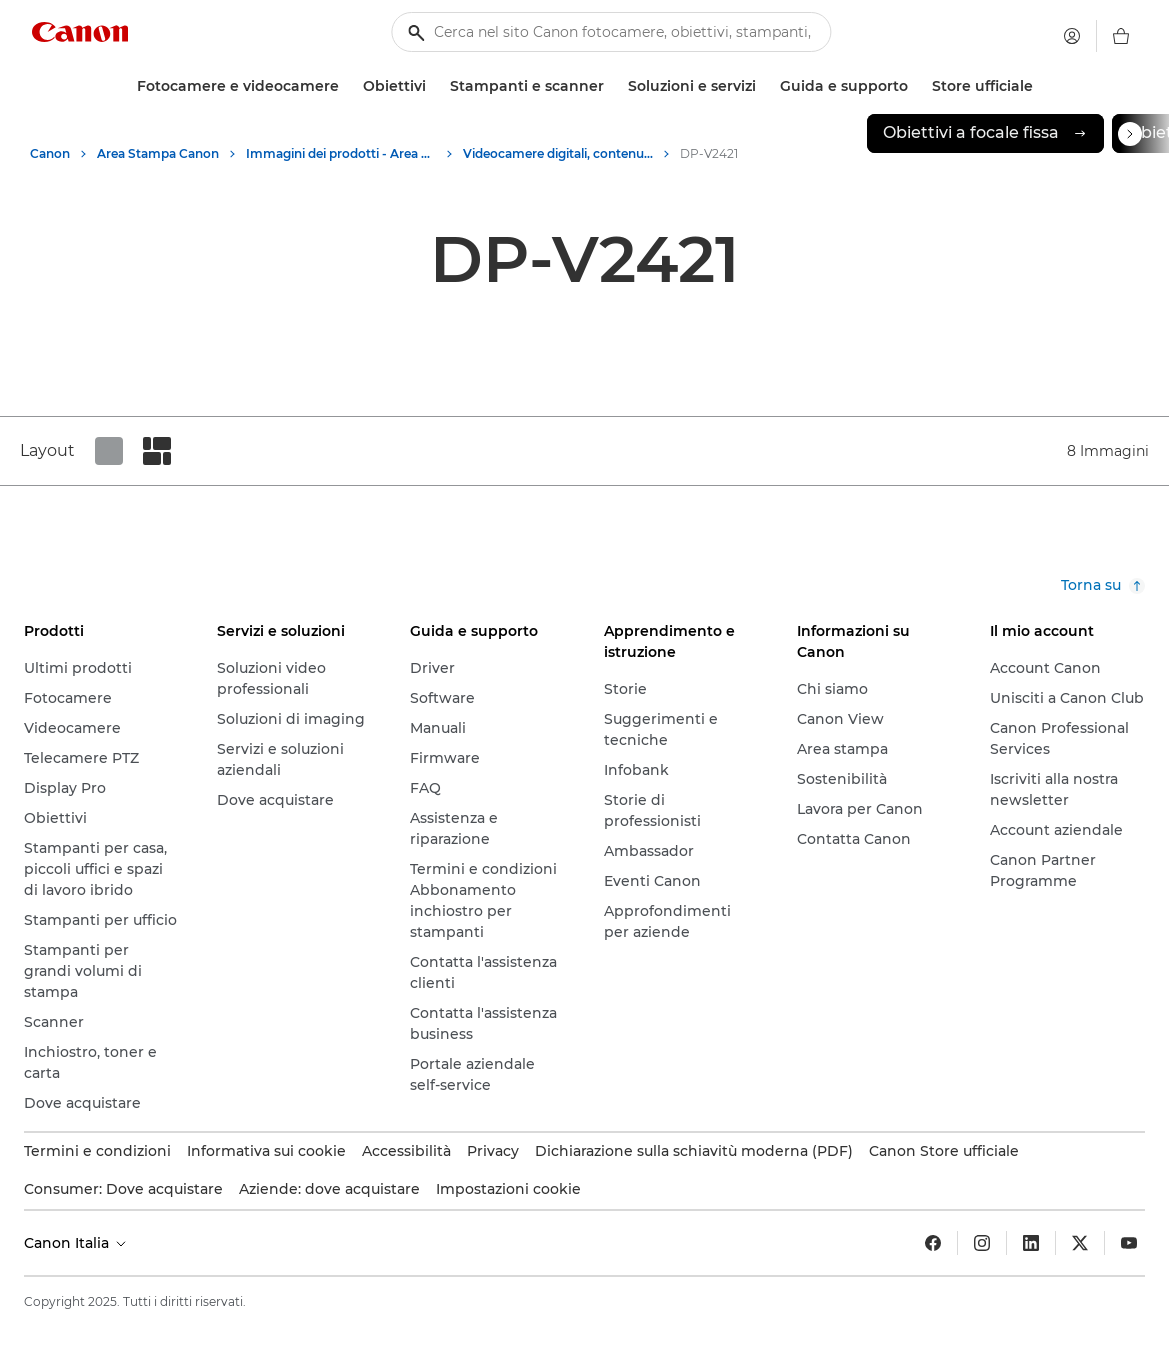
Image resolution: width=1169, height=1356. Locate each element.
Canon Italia (76, 1243)
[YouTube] (1129, 1243)
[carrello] (1121, 36)
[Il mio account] (1072, 36)
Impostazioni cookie (508, 1189)
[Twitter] (1080, 1243)
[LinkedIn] (1031, 1243)
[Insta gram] (982, 1243)
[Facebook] (933, 1243)
